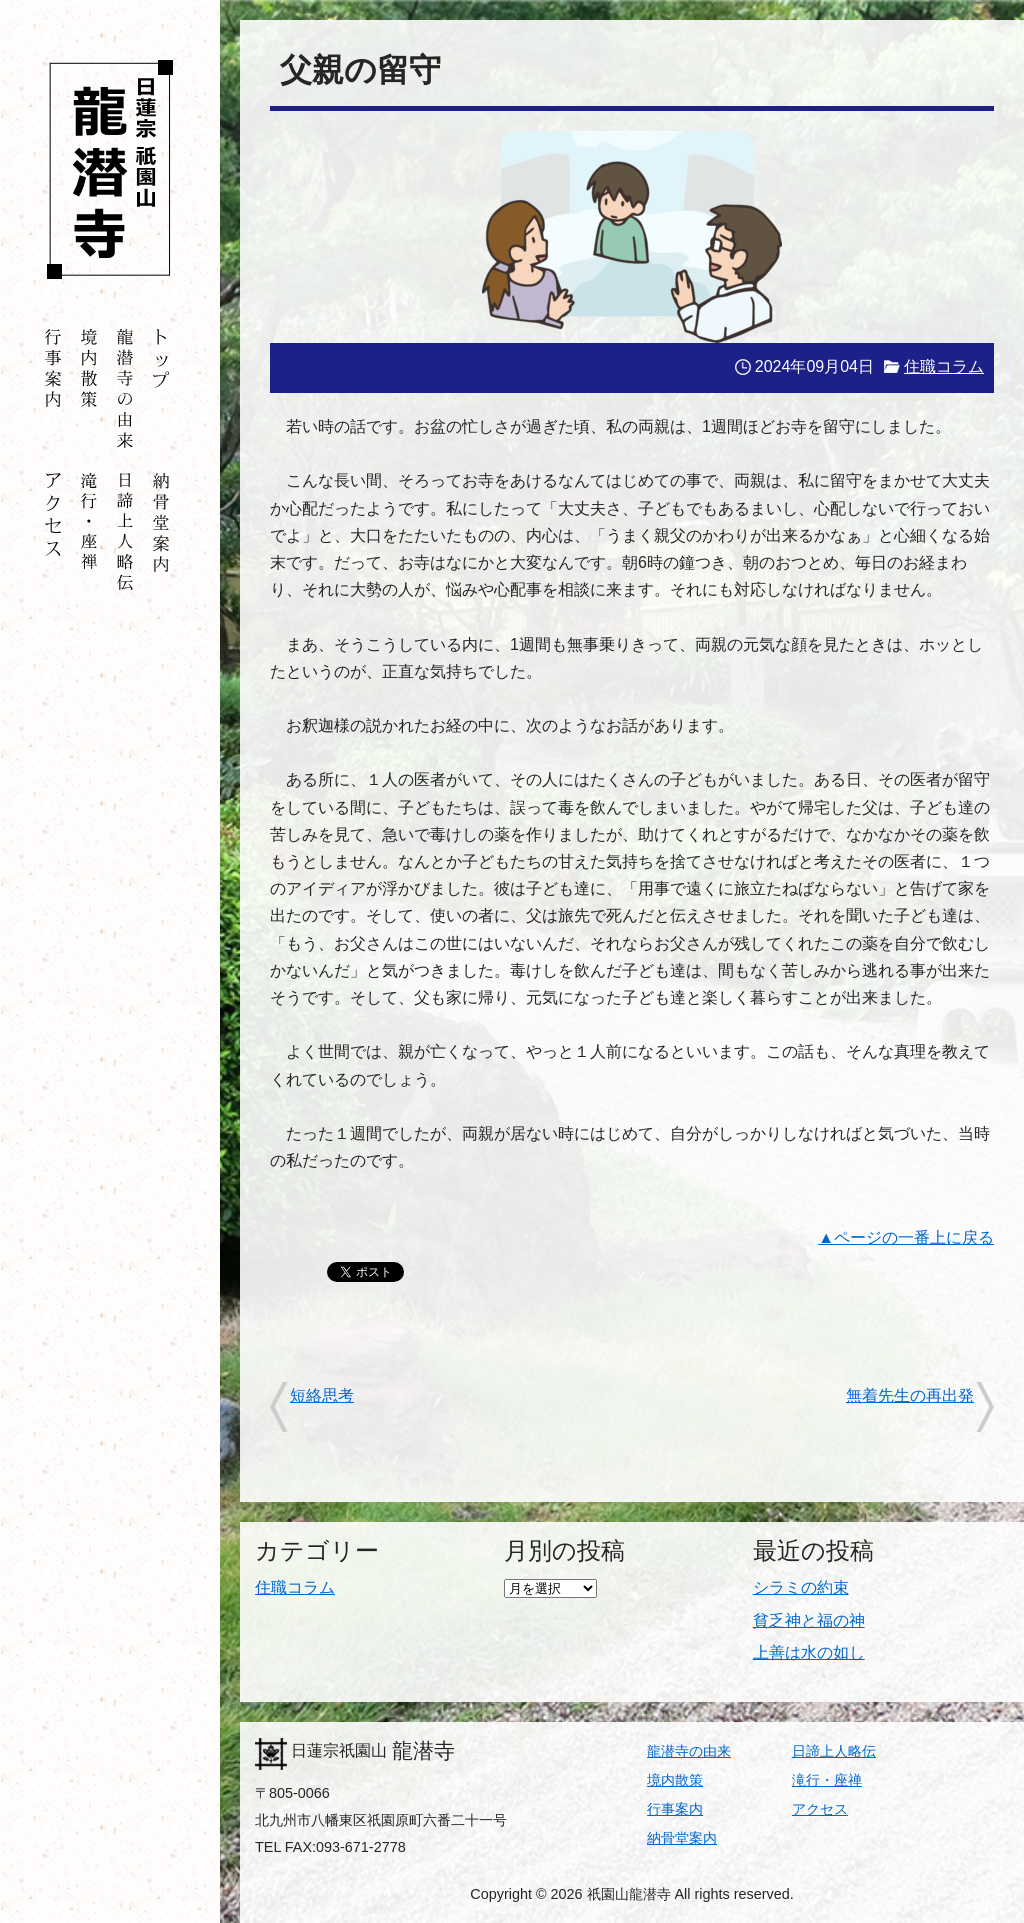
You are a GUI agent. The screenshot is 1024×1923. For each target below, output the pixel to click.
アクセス (820, 1809)
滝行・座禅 (827, 1780)
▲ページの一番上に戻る (906, 1237)
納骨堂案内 (682, 1838)
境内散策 (675, 1780)
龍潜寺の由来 (689, 1751)
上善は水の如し (809, 1652)
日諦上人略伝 (834, 1751)
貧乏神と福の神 (809, 1620)
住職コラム (944, 366)
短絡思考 (322, 1395)
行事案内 (675, 1809)
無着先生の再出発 (910, 1395)
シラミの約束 (801, 1587)
